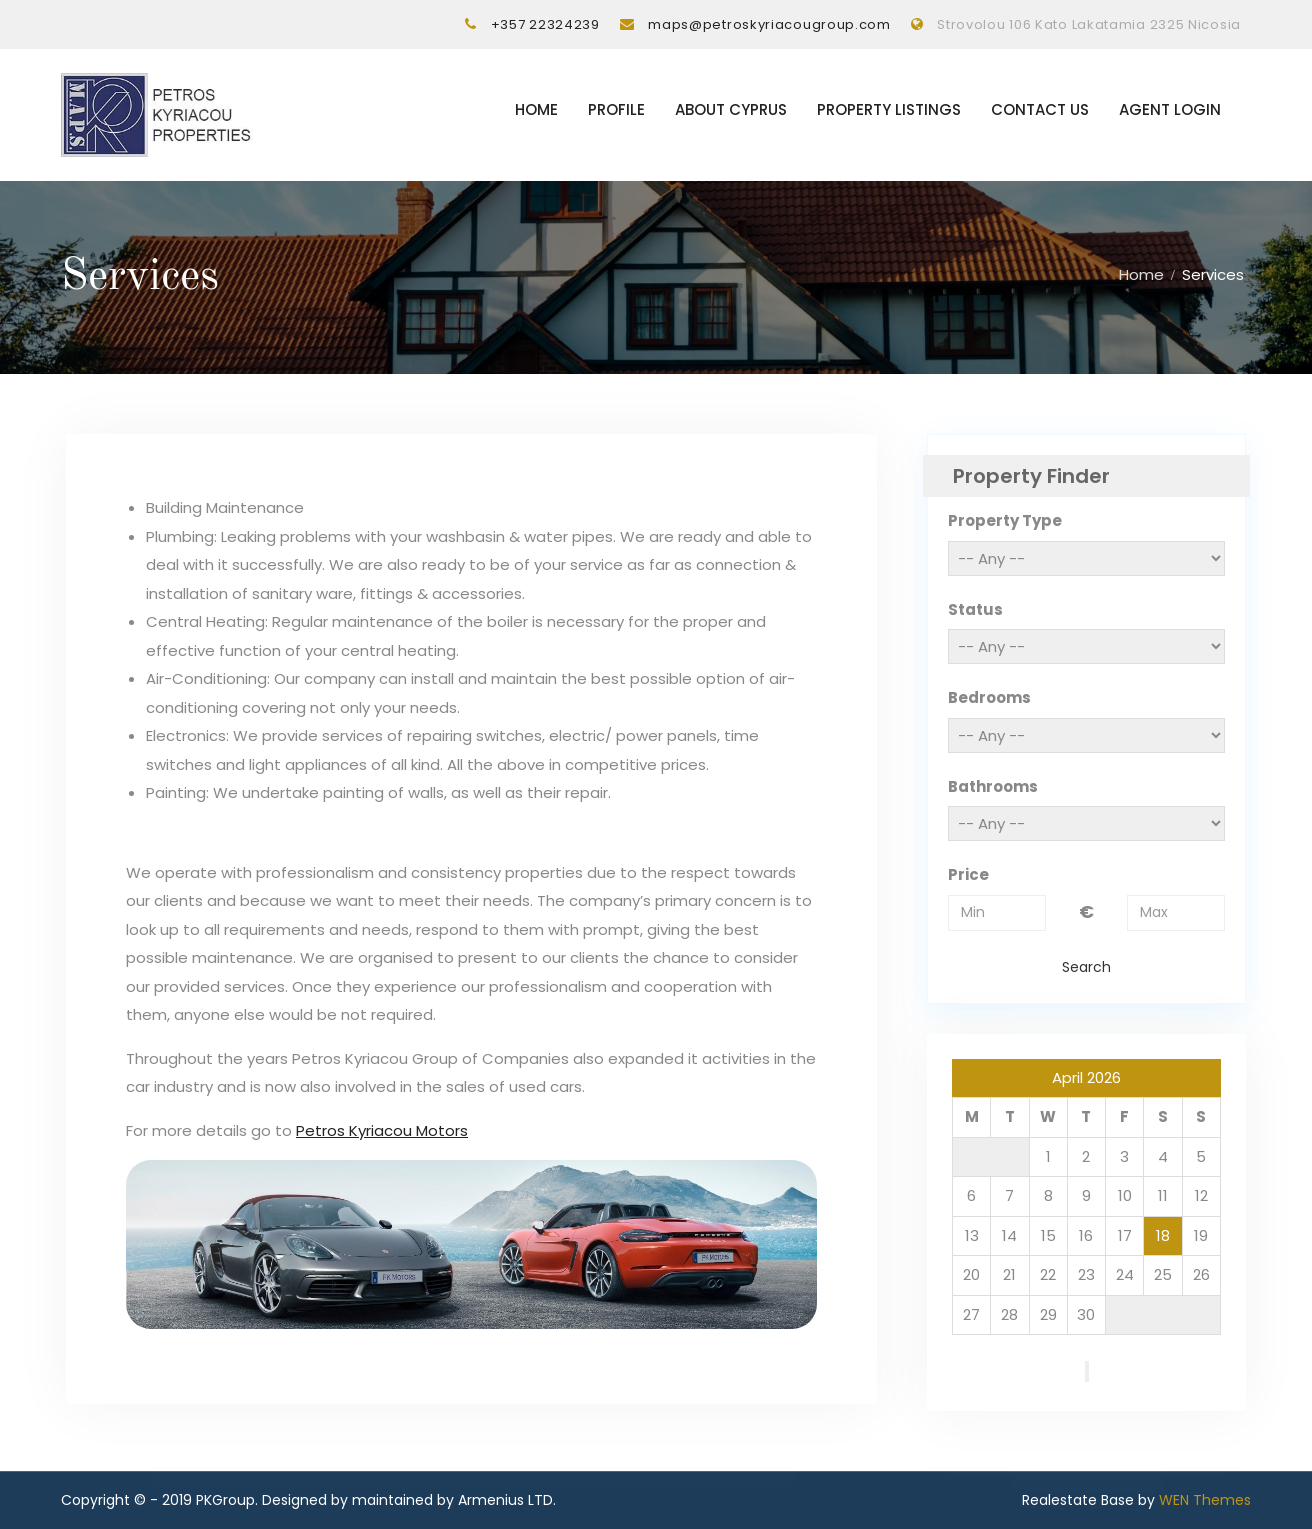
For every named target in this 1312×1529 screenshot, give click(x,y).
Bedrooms (989, 698)
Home (536, 110)
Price (968, 875)
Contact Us (1040, 110)
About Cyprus (731, 110)
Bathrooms (993, 786)
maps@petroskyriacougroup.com (769, 24)
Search (1086, 967)
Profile (616, 110)
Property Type (1005, 521)
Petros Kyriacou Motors (382, 1130)
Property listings (889, 110)
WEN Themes (1205, 1501)
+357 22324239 (545, 24)
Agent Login (1170, 110)
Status (975, 609)
